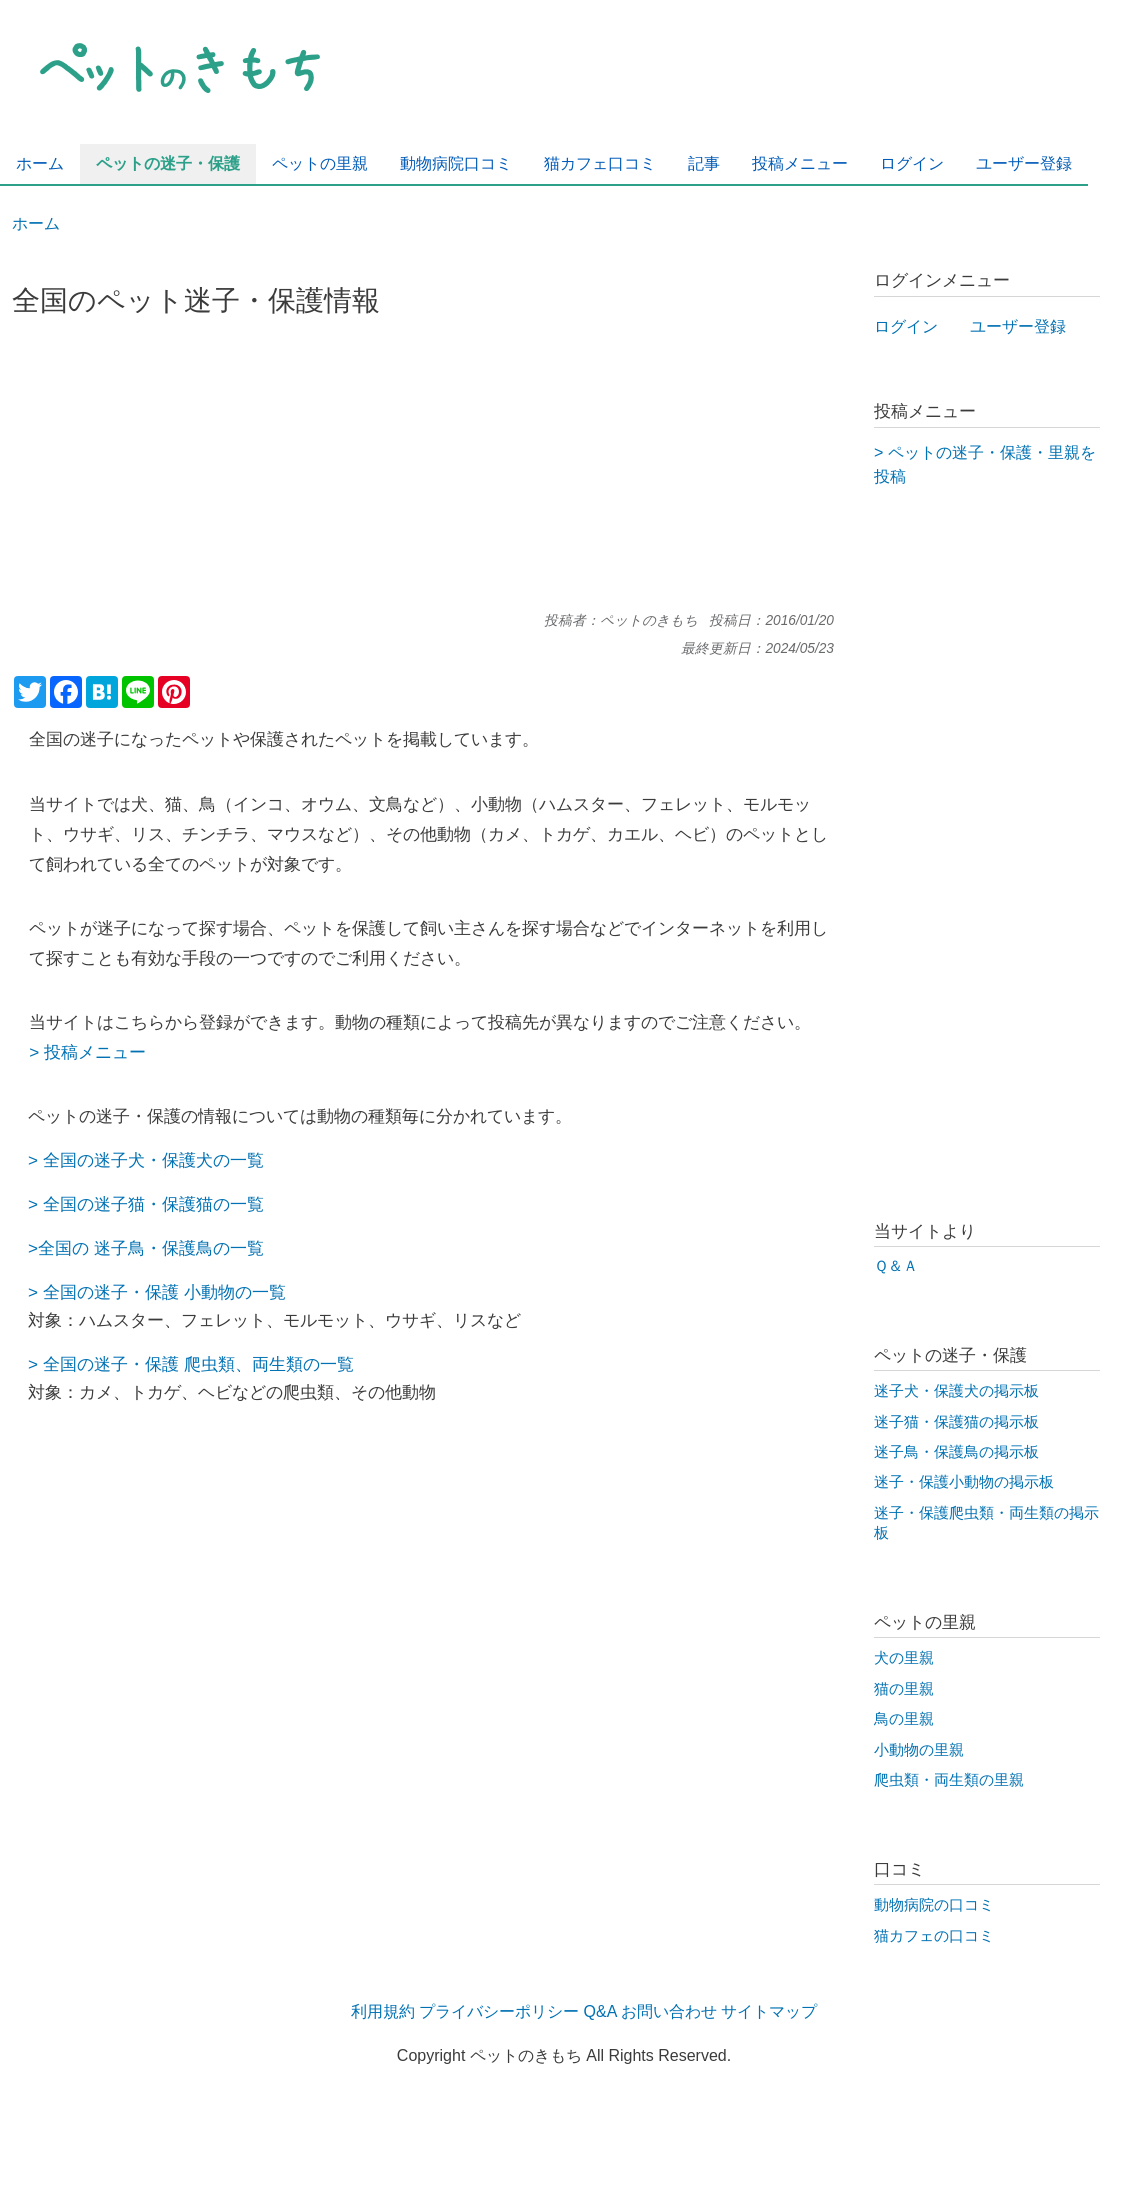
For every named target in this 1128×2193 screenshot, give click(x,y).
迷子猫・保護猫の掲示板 (956, 1422)
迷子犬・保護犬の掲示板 (956, 1391)
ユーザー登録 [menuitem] (1024, 163)
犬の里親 (904, 1658)
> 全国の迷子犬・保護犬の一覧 (146, 1160)
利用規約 (383, 2011)
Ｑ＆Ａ (896, 1266)
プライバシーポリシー (499, 2011)
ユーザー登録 (1018, 326)
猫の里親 (904, 1689)
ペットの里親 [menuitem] (320, 163)
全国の (68, 1204)
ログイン (906, 326)
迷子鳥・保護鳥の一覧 (176, 1248)
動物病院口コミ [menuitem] (456, 163)
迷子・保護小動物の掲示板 (964, 1482)
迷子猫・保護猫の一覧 (179, 1204)
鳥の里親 (904, 1719)
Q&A (600, 2011)
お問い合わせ (669, 2011)
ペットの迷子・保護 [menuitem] (168, 163)
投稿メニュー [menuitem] (800, 163)
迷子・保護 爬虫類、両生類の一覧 (224, 1364)
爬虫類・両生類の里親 (949, 1780)
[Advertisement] (423, 473)
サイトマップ (769, 2011)
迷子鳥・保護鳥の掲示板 (956, 1452)
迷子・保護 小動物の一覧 (190, 1292)
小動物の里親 (919, 1750)
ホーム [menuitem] (40, 163)
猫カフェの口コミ (934, 1936)
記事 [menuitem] (704, 163)
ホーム (36, 223)
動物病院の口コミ (934, 1905)
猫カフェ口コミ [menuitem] (600, 163)
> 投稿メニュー (87, 1052)
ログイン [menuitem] (912, 163)
